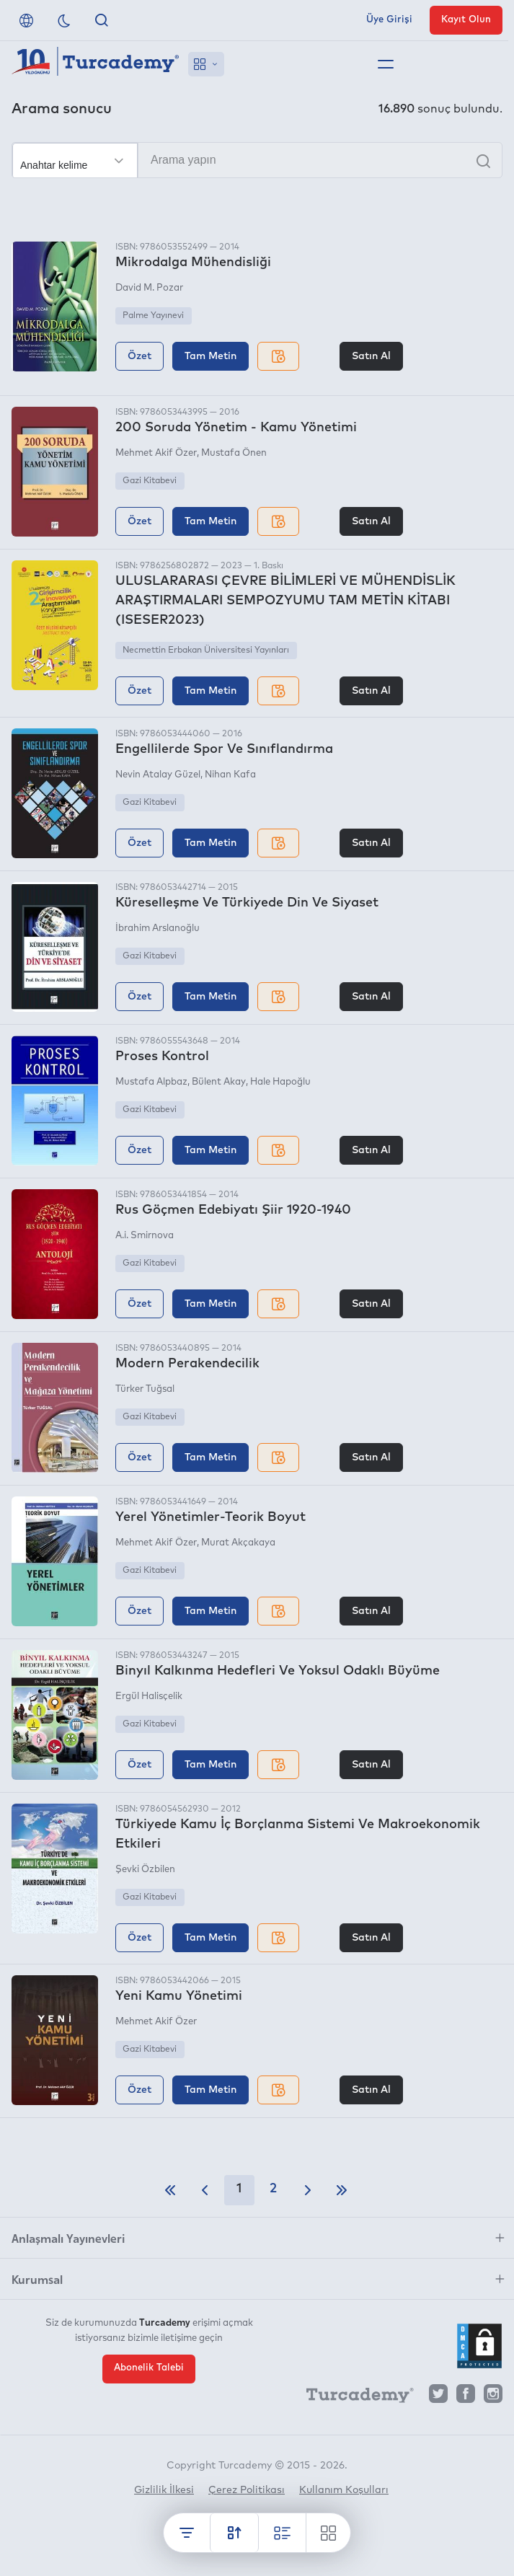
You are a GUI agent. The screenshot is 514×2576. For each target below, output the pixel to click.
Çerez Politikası (246, 2490)
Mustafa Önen (234, 453)
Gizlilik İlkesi (164, 2490)
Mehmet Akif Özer (156, 453)
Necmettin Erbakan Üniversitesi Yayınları (206, 650)
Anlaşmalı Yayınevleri (68, 2237)
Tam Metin (210, 356)
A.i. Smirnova (144, 1235)
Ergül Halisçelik (148, 1696)
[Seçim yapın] (75, 161)
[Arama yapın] (257, 160)
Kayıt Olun (466, 20)
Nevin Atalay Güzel (157, 775)
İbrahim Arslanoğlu (157, 928)
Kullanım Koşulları (344, 2490)
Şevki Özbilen (145, 1869)
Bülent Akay (219, 1082)
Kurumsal (37, 2279)
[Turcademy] (353, 2397)
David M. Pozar (149, 288)
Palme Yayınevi (153, 316)
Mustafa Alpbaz (151, 1082)
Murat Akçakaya (238, 1543)
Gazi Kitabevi (150, 481)
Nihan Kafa (230, 775)
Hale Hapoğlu (280, 1082)
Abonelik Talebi (149, 2367)
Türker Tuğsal (144, 1389)
